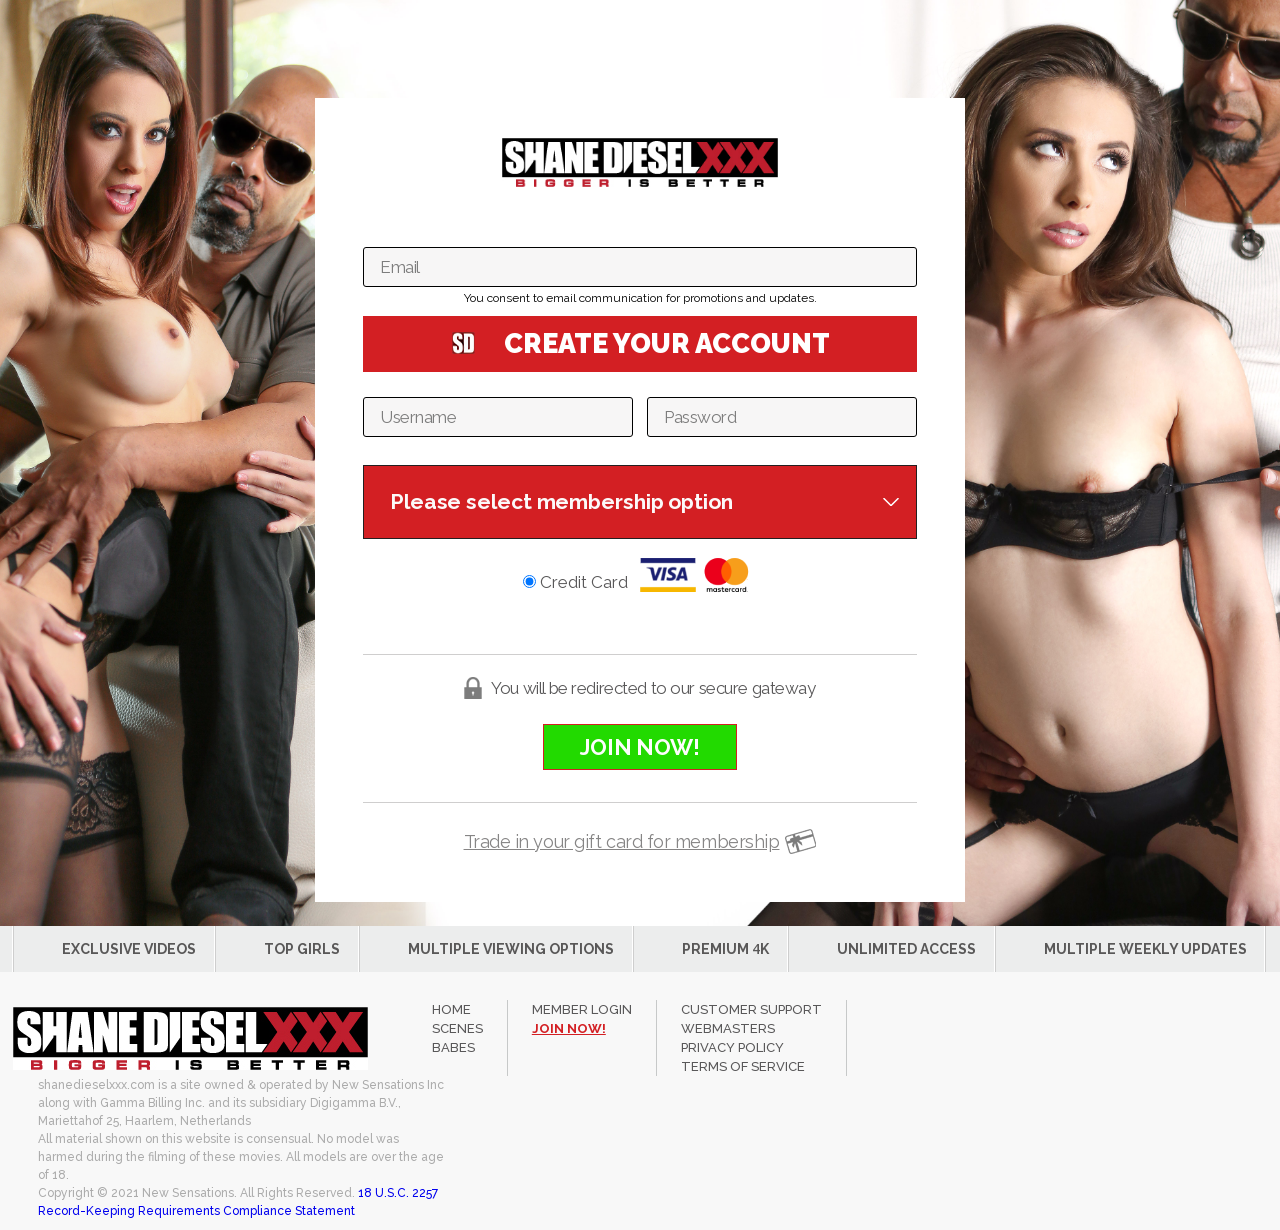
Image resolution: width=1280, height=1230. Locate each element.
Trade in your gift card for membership (622, 841)
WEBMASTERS (728, 1028)
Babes (453, 1047)
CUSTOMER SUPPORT (751, 1009)
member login (582, 1009)
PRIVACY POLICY (732, 1047)
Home (451, 1009)
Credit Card (640, 575)
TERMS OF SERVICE (743, 1066)
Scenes (457, 1028)
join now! (569, 1028)
